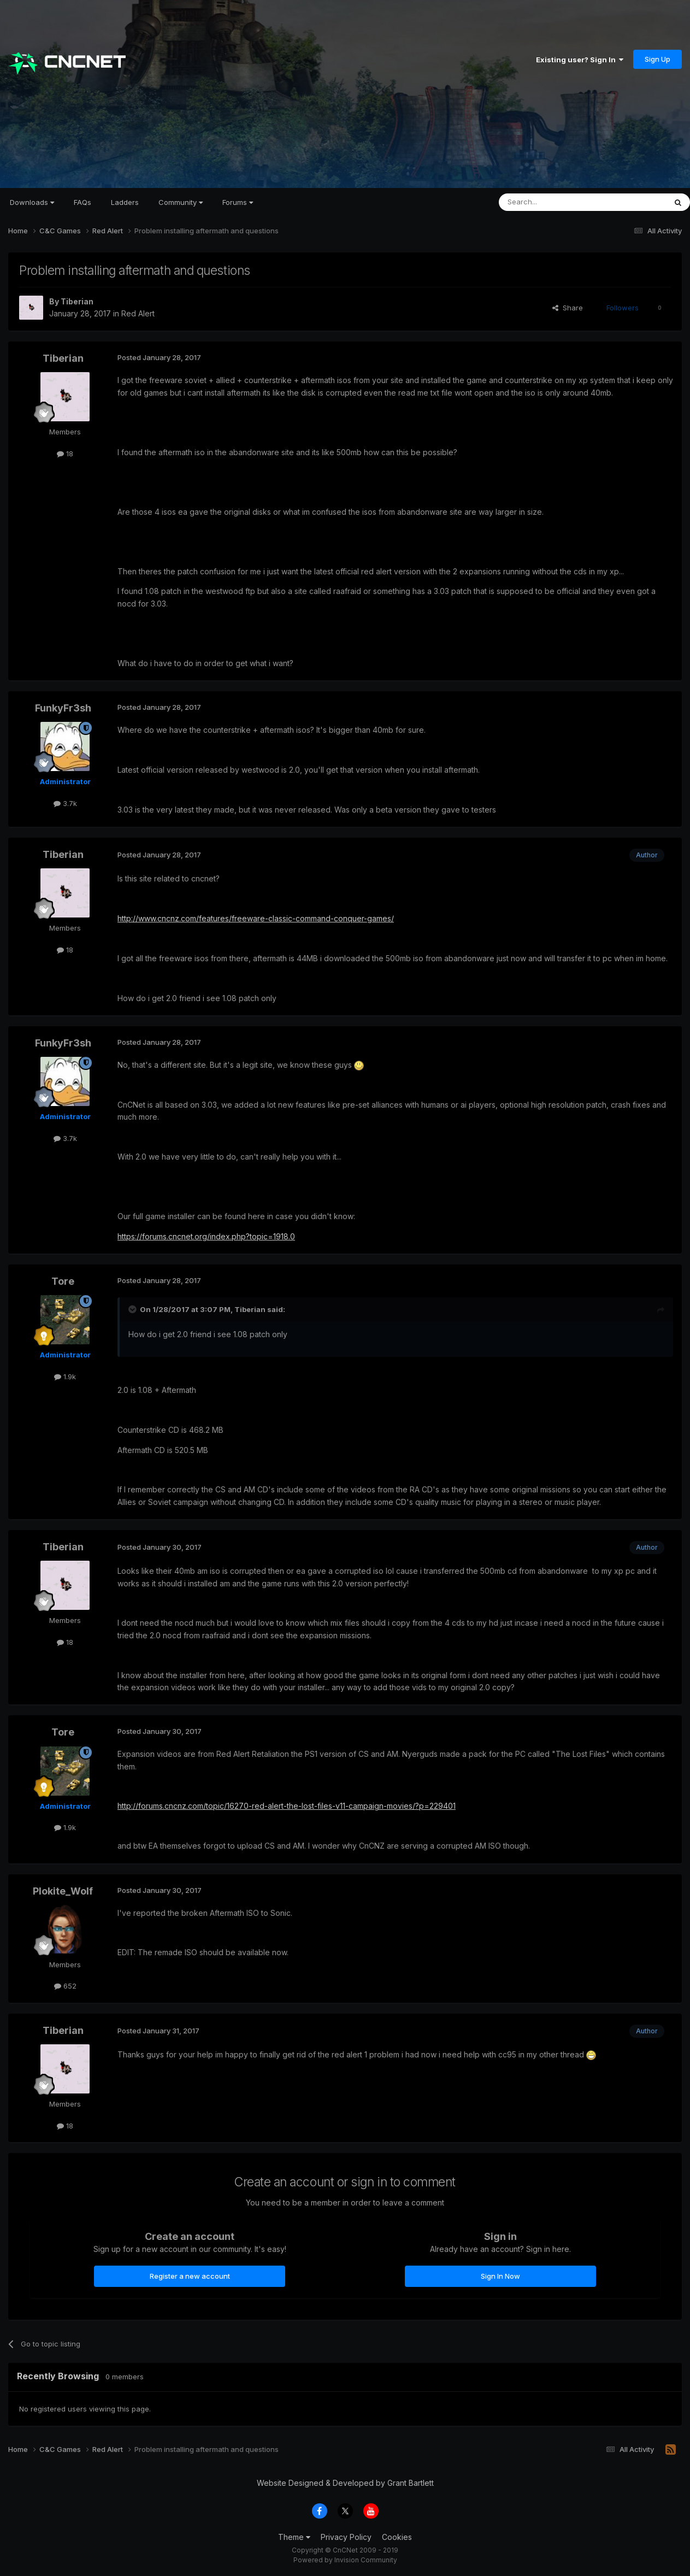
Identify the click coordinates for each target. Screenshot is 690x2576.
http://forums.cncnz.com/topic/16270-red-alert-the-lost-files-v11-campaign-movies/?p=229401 (286, 1805)
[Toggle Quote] (133, 1309)
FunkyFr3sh (63, 708)
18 (65, 453)
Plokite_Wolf (63, 1891)
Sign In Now (500, 2276)
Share (567, 307)
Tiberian (77, 301)
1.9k (65, 1376)
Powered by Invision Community (345, 2560)
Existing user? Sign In (579, 59)
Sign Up (657, 59)
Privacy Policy (346, 2537)
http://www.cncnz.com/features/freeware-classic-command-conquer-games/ (255, 918)
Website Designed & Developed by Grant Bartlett (345, 2482)
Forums (237, 202)
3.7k (65, 803)
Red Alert (138, 313)
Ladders (125, 202)
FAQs (82, 202)
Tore (62, 1281)
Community (180, 202)
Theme (294, 2537)
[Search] (554, 202)
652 (65, 1985)
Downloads (32, 202)
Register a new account (190, 2276)
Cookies (397, 2537)
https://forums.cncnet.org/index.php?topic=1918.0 (206, 1236)
